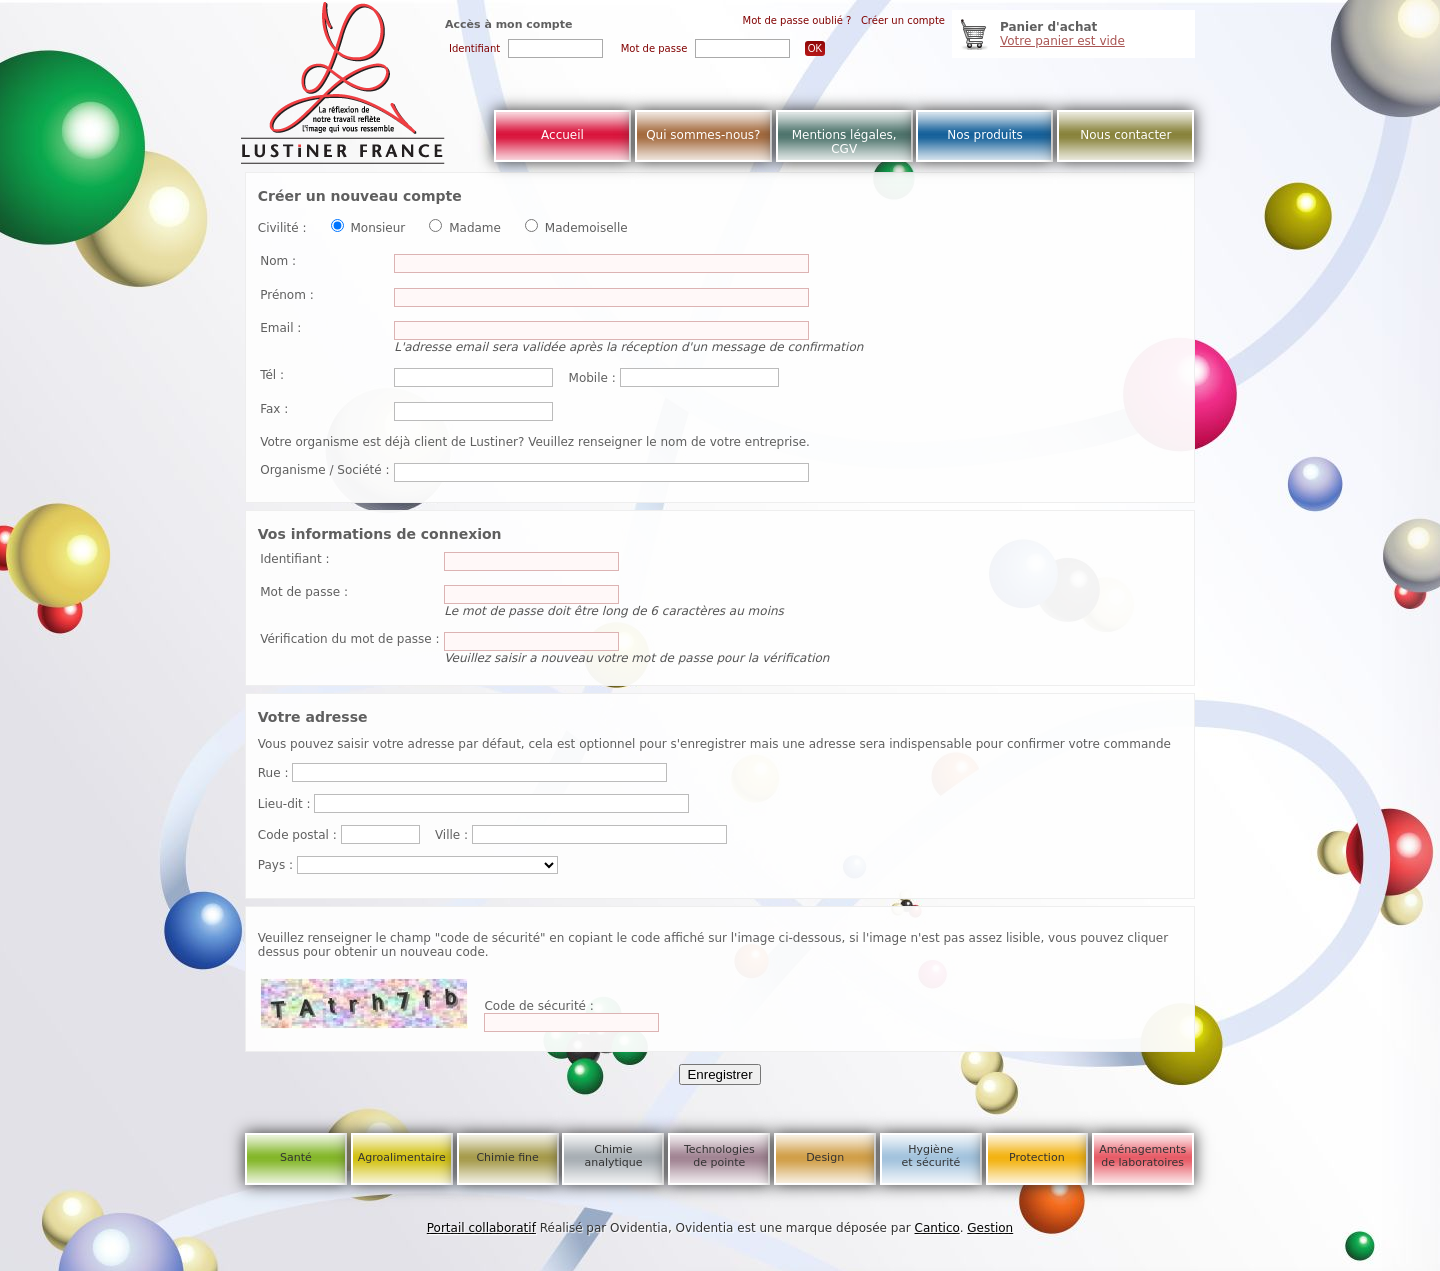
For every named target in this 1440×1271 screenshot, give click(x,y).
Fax (270, 409)
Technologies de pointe (719, 1156)
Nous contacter (1125, 135)
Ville (447, 835)
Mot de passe (300, 592)
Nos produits (985, 135)
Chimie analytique (613, 1156)
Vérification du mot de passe (346, 639)
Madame (475, 228)
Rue (269, 773)
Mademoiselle (586, 228)
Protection (1037, 1157)
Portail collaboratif (481, 1228)
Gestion (990, 1228)
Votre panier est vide (1062, 41)
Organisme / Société (320, 470)
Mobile (588, 378)
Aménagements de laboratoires (1142, 1156)
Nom (274, 261)
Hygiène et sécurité (931, 1156)
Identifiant (290, 559)
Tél (268, 375)
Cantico (937, 1228)
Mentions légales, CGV (844, 142)
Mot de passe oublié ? (797, 20)
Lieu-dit (280, 804)
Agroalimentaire (402, 1157)
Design (825, 1157)
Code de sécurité (535, 1006)
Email (276, 328)
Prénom (283, 295)
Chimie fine (507, 1157)
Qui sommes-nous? (703, 135)
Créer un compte (903, 20)
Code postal (293, 835)
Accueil (562, 135)
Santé (296, 1157)
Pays (271, 865)
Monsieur (377, 228)
